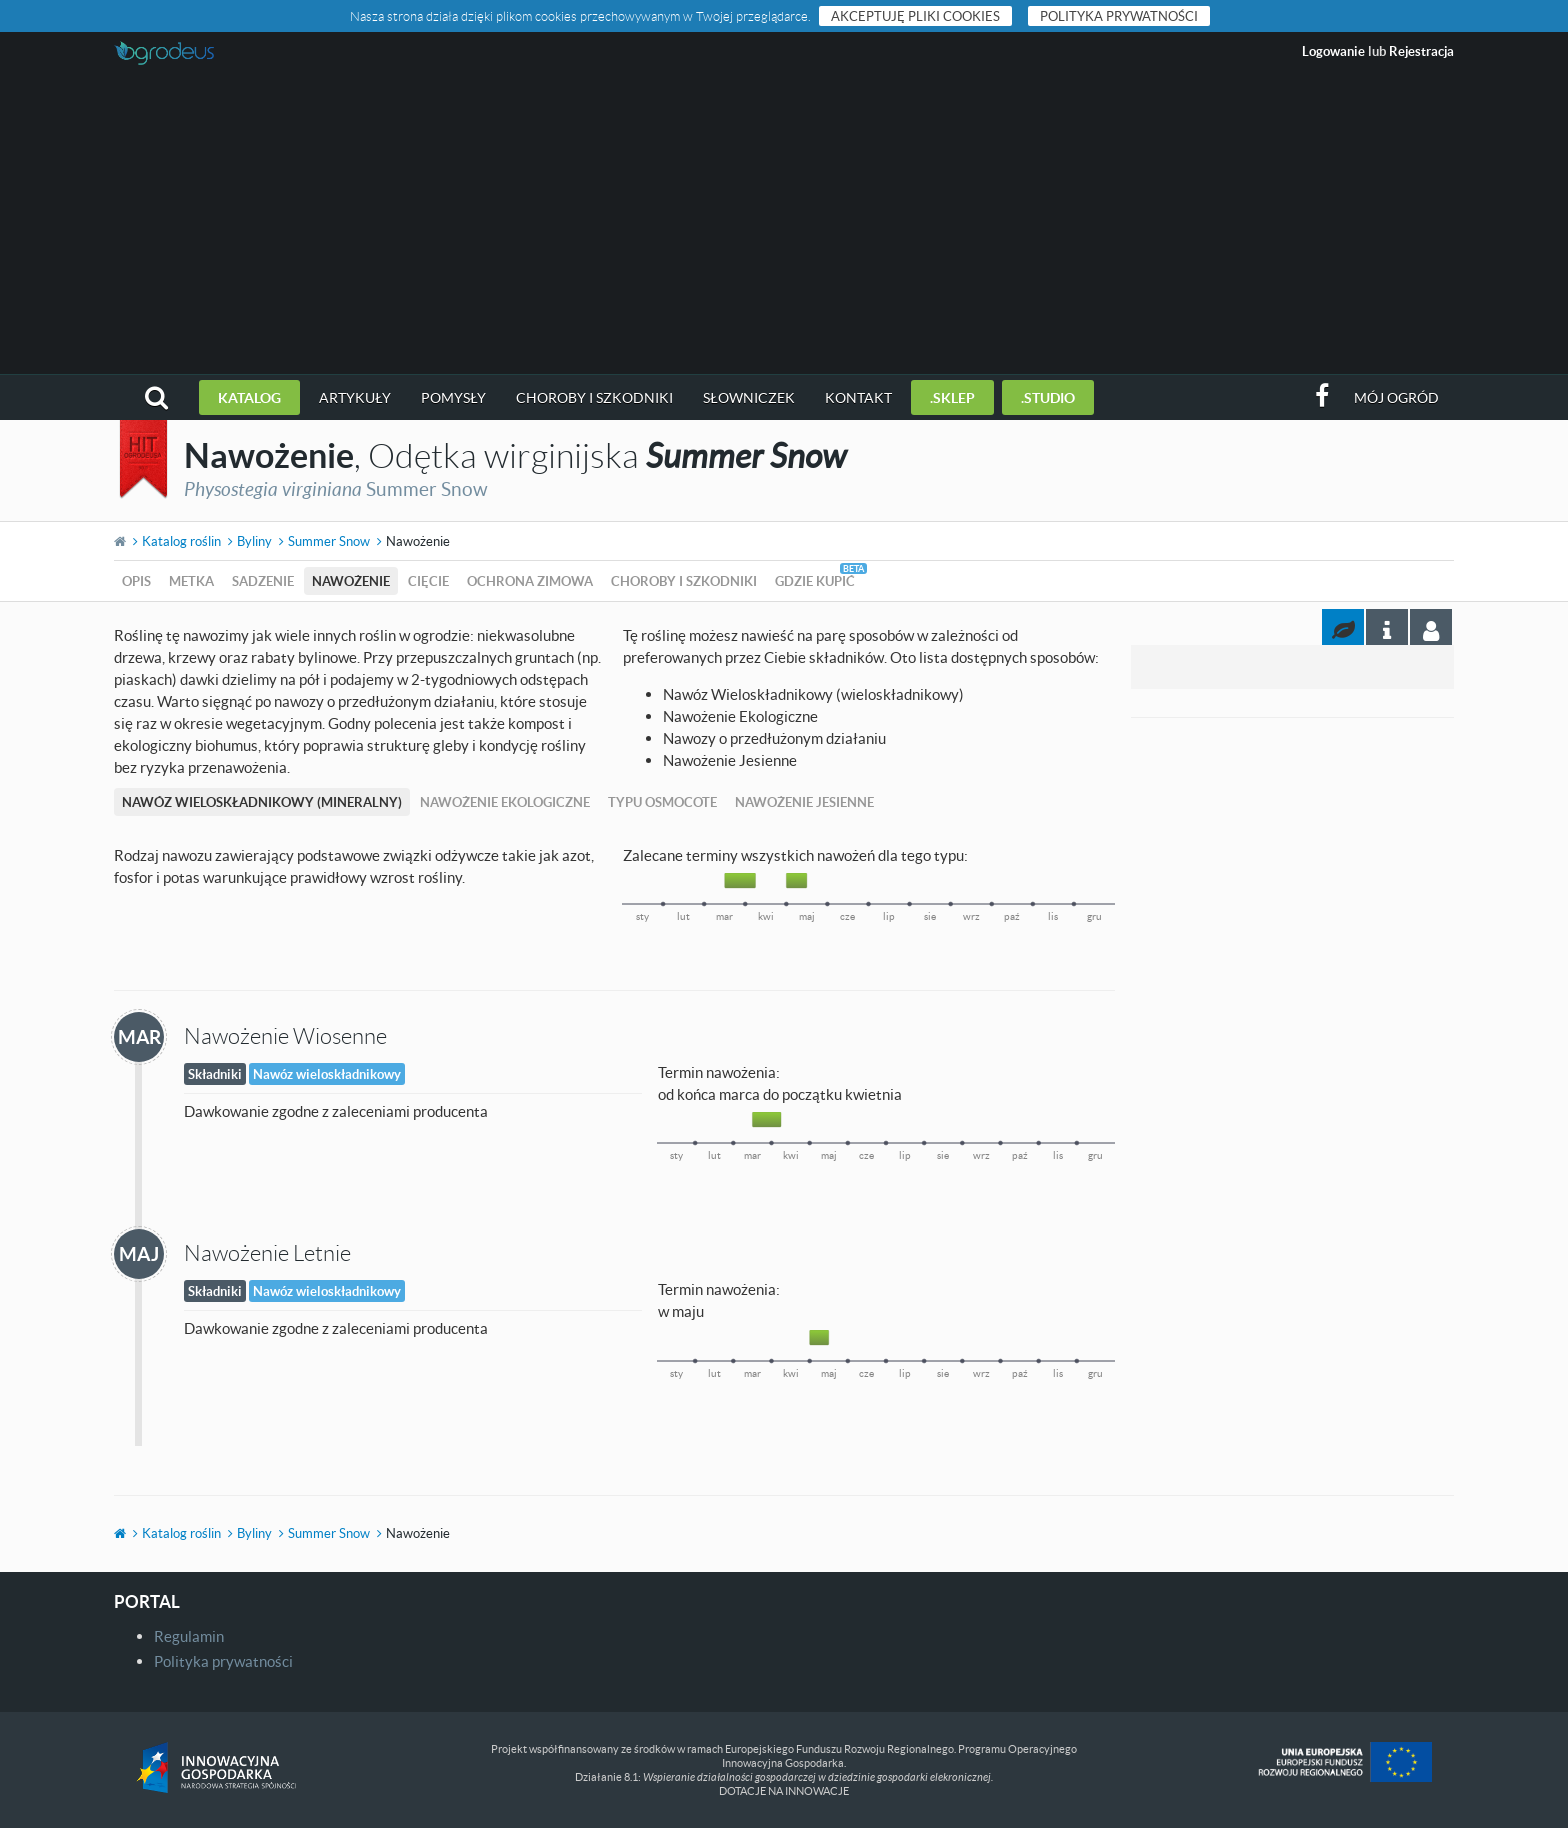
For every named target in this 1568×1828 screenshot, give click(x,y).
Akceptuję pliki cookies (915, 16)
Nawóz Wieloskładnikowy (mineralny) (262, 802)
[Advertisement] (784, 224)
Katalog (249, 397)
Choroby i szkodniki (594, 397)
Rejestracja (1421, 51)
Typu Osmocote (662, 802)
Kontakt (858, 397)
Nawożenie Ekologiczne (505, 802)
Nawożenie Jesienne (804, 802)
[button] (156, 397)
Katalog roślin (181, 541)
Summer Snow (329, 541)
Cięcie (428, 581)
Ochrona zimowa (530, 581)
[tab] (1431, 627)
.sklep (952, 397)
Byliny (254, 541)
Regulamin (189, 1636)
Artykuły (355, 397)
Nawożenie (351, 581)
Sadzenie (263, 581)
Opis (136, 581)
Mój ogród (1396, 397)
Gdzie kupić (815, 581)
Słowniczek (749, 397)
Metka (191, 581)
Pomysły (453, 397)
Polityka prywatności (1119, 16)
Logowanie (1333, 51)
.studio (1048, 397)
